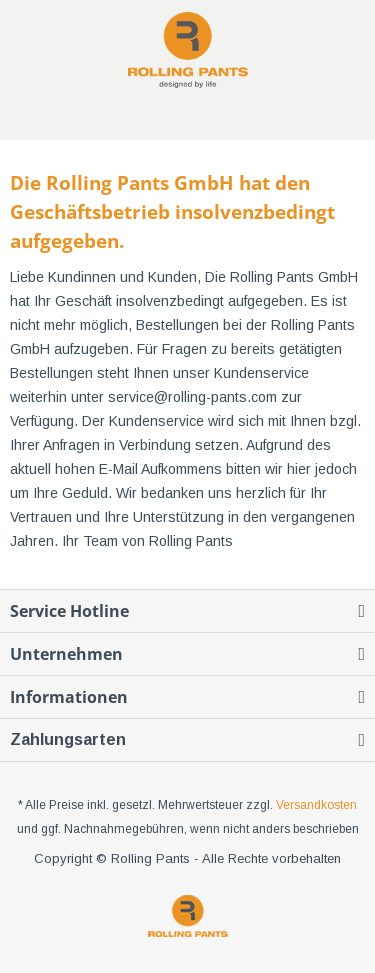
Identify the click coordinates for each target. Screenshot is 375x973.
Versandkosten (316, 805)
